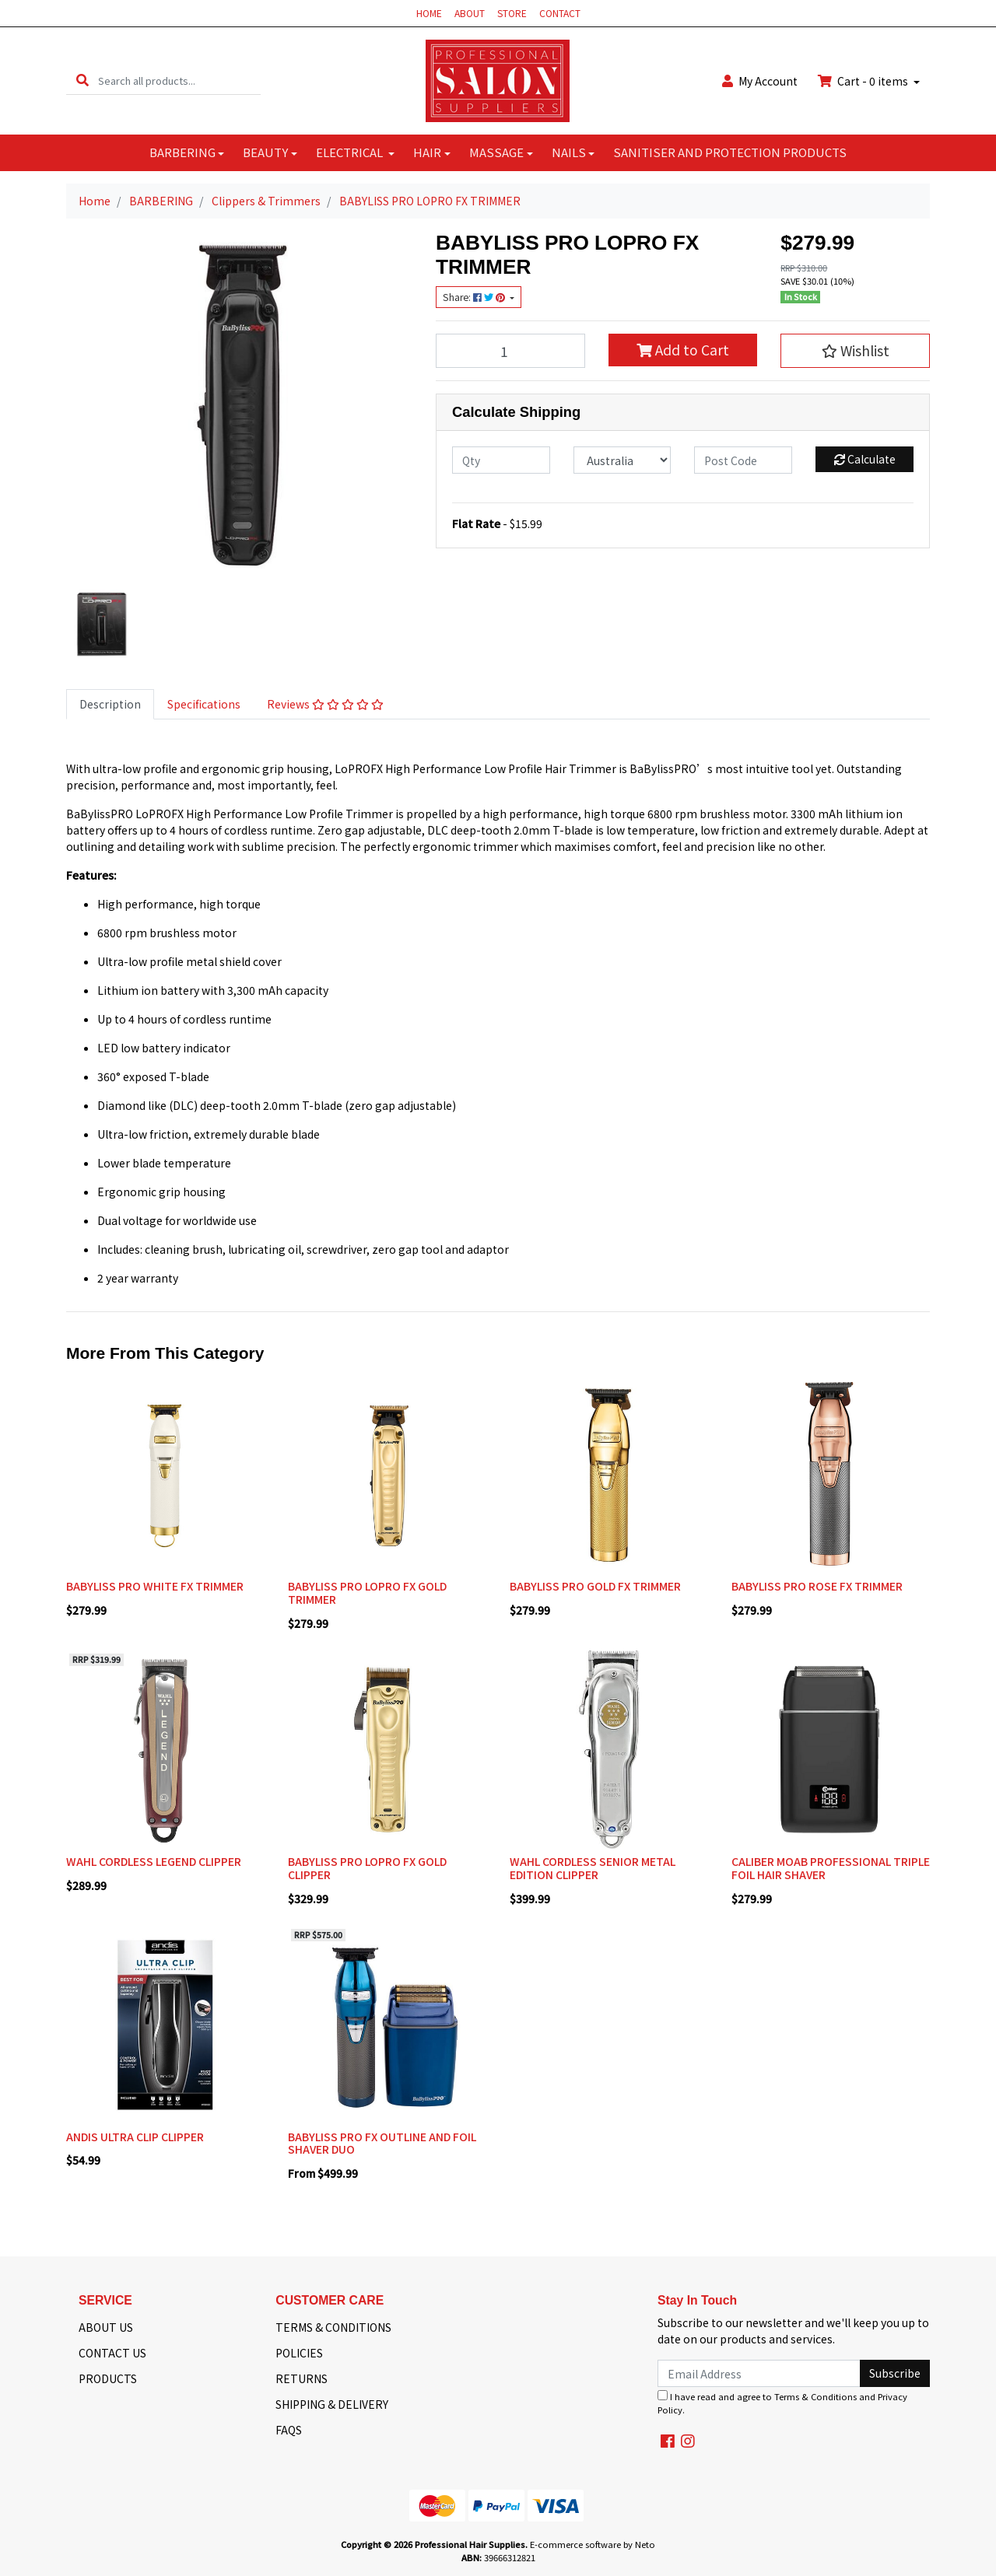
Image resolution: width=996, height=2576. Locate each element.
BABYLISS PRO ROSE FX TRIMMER (817, 1586)
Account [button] (760, 81)
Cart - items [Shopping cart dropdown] (864, 81)
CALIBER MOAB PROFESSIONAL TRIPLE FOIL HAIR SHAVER (830, 1867)
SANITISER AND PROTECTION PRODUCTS (730, 152)
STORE (512, 12)
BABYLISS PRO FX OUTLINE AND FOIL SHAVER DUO (382, 2143)
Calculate (865, 459)
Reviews (325, 704)
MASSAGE (496, 152)
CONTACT (559, 12)
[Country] (622, 460)
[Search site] (82, 80)
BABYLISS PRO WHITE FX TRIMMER (155, 1586)
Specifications (203, 704)
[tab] (110, 704)
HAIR (427, 152)
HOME (429, 12)
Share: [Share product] (475, 297)
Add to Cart (683, 349)
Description (110, 704)
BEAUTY (265, 152)
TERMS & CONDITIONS (333, 2327)
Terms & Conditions (815, 2396)
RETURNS (301, 2378)
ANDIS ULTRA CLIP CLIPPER (135, 2136)
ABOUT (469, 12)
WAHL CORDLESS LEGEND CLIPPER (153, 1861)
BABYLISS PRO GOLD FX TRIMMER (595, 1586)
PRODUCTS (108, 2378)
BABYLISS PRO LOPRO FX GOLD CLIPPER (367, 1867)
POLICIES (299, 2353)
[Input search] (179, 80)
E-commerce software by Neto (592, 2544)
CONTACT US (112, 2353)
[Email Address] (759, 2373)
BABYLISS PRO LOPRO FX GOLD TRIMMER (367, 1592)
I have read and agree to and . (782, 2403)
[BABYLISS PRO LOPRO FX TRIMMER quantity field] (510, 351)
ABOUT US (106, 2327)
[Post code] (743, 460)
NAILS (569, 152)
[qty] (501, 460)
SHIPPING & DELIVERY (331, 2404)
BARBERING (182, 152)
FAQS (288, 2430)
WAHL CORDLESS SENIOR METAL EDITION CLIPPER (592, 1867)
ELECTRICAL (350, 152)
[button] (855, 351)
